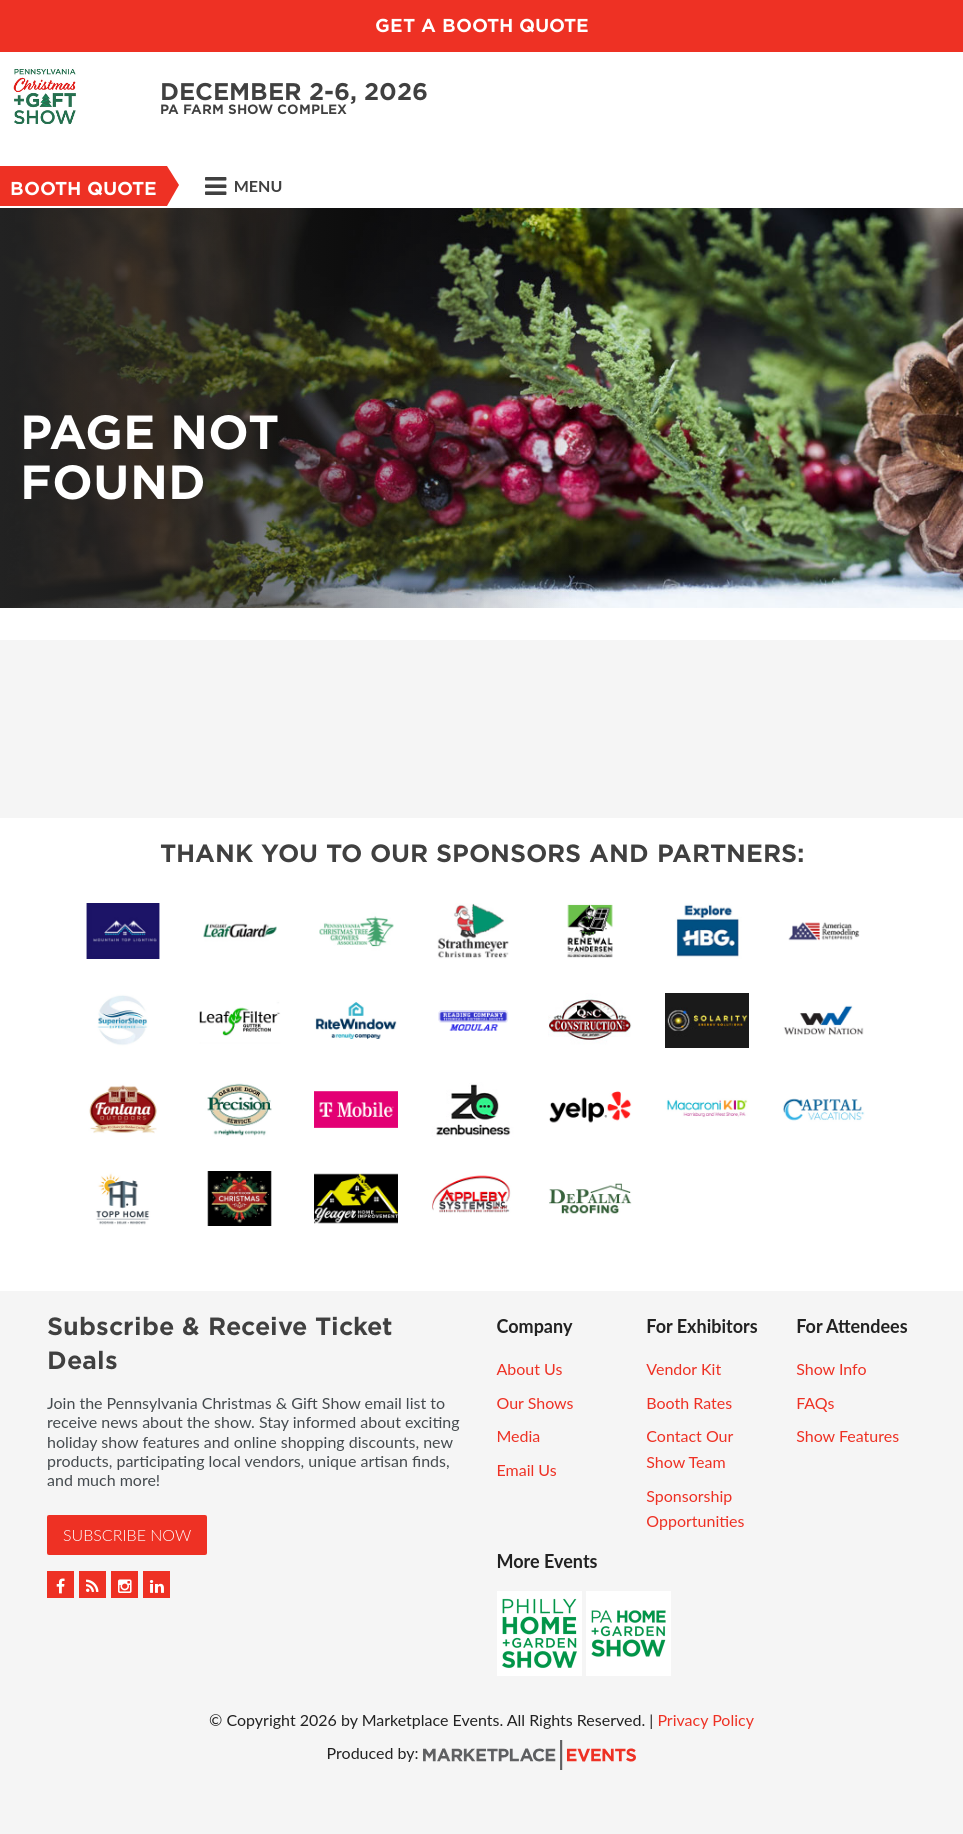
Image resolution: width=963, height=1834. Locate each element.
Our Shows (535, 1402)
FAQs (815, 1402)
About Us (530, 1368)
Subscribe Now (127, 1534)
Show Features (847, 1435)
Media (519, 1435)
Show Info (831, 1368)
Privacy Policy (705, 1719)
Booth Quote (83, 188)
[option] (481, 408)
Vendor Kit (683, 1368)
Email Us (527, 1469)
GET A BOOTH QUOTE (482, 25)
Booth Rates (689, 1402)
